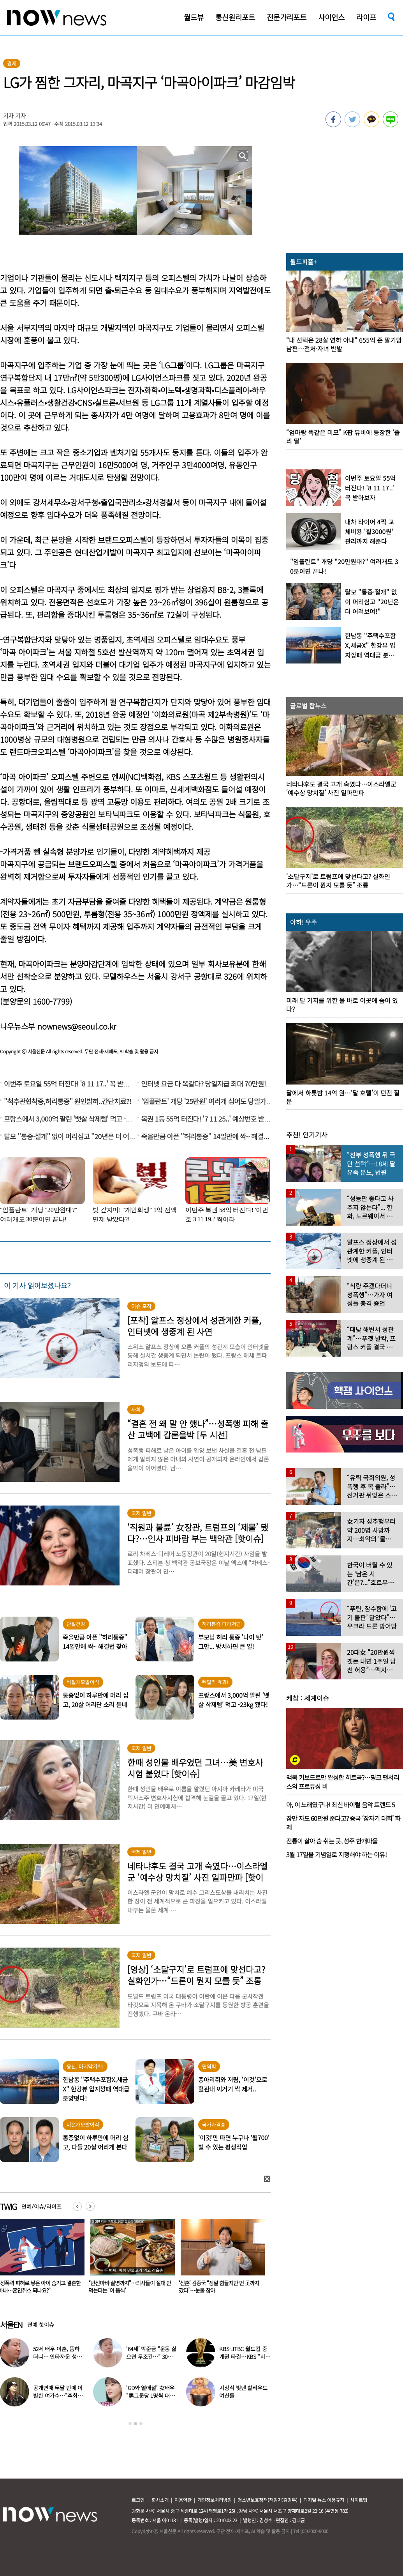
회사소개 (160, 2499)
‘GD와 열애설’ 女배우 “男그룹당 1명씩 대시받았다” (150, 2395)
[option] (129, 2259)
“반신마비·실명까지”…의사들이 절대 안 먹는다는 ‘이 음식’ (220, 2286)
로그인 (138, 2499)
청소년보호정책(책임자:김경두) (267, 2499)
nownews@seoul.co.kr (76, 1026)
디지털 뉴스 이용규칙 (323, 2499)
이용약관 (183, 2499)
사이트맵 (358, 2499)
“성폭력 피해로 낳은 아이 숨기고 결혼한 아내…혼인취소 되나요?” (129, 2286)
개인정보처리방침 (214, 2499)
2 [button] (135, 2423)
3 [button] (141, 2423)
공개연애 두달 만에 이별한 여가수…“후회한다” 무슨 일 (58, 2395)
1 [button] (130, 2423)
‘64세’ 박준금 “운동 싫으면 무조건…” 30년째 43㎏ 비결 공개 (151, 2356)
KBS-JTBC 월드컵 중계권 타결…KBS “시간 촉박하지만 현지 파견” (244, 2356)
